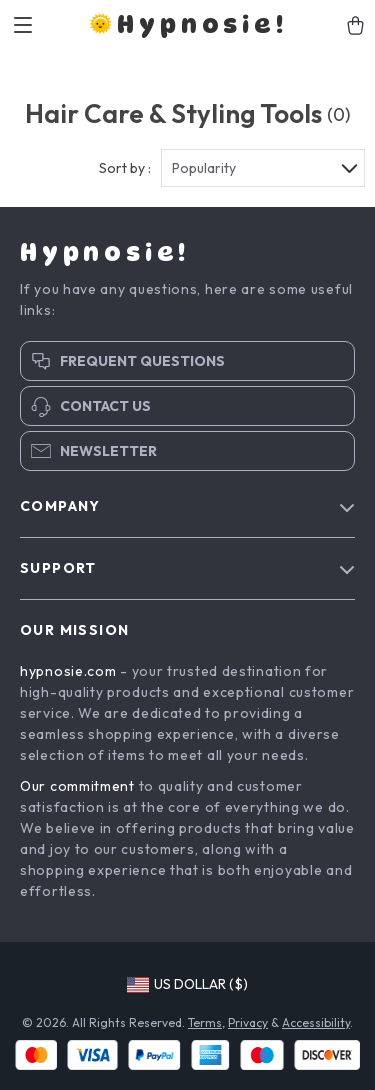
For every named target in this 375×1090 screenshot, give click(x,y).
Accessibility (316, 1022)
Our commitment (77, 786)
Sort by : (125, 168)
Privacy (248, 1022)
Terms (205, 1022)
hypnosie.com (68, 671)
